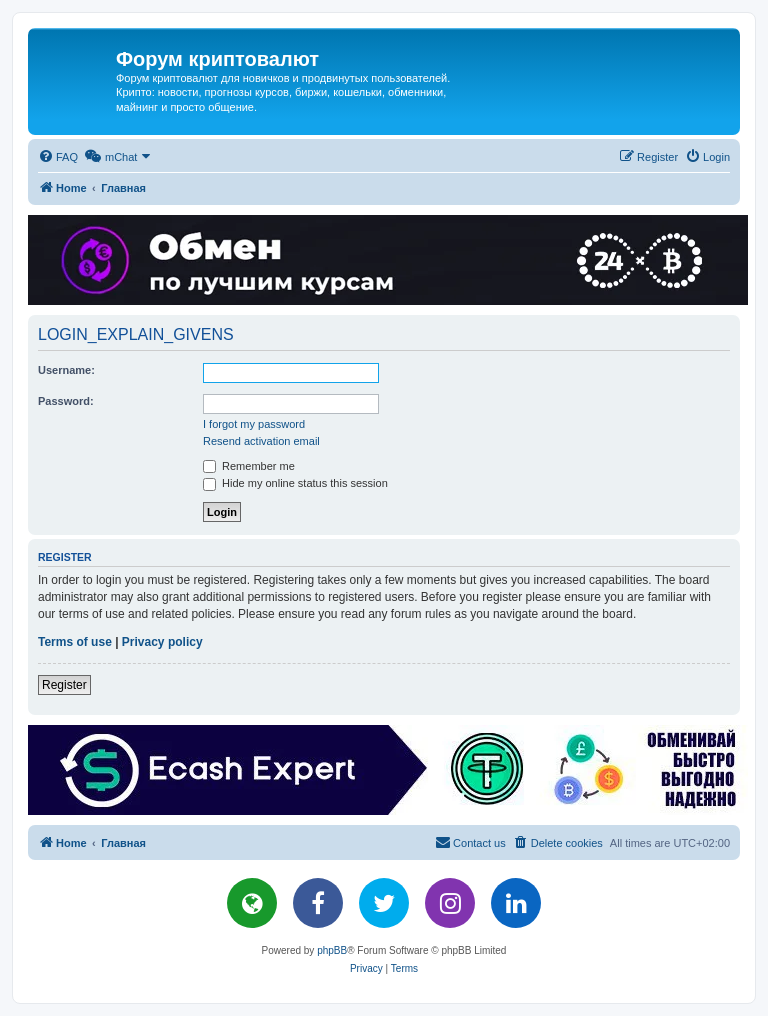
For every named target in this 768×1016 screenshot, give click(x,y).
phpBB (332, 950)
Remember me (249, 466)
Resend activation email (261, 441)
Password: (66, 401)
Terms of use (75, 642)
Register (64, 685)
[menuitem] (58, 157)
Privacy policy (162, 642)
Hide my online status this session (295, 483)
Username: (66, 370)
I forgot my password (254, 424)
